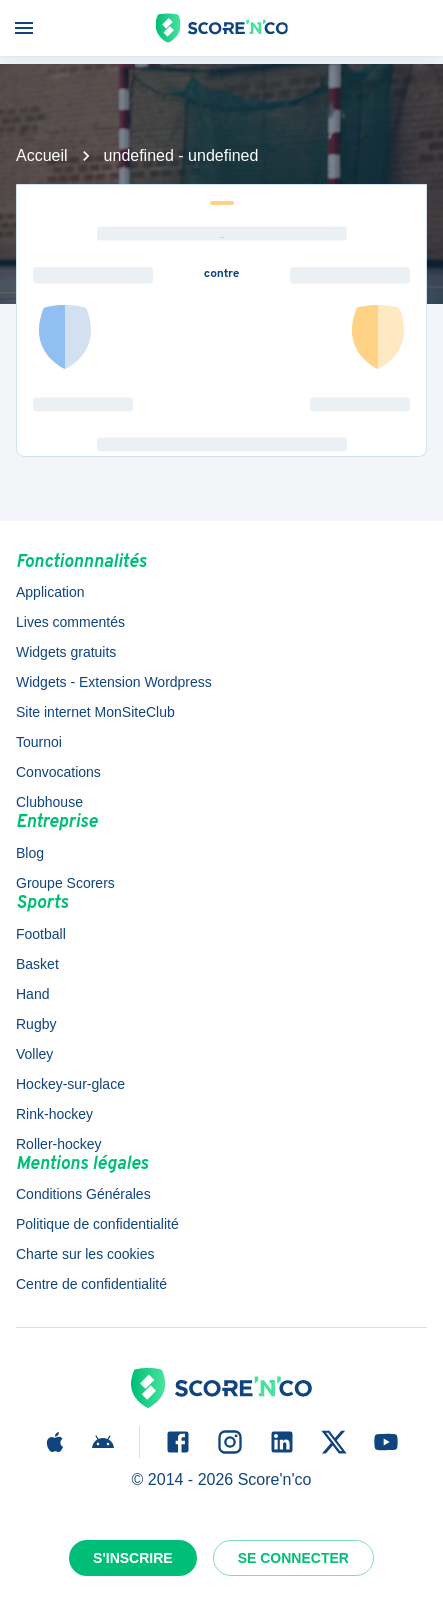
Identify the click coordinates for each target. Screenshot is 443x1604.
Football (41, 934)
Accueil (42, 155)
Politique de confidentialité (97, 1224)
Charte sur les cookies (85, 1254)
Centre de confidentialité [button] (91, 1284)
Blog (30, 853)
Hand (32, 994)
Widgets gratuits (66, 652)
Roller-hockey (59, 1144)
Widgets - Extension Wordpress (114, 682)
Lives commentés (70, 622)
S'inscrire (133, 1558)
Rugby (36, 1024)
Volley (34, 1054)
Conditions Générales (83, 1194)
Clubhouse (49, 802)
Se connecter (293, 1558)
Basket (37, 964)
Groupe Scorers (65, 883)
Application (50, 592)
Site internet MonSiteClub (95, 712)
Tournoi (39, 742)
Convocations (58, 772)
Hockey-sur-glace (70, 1084)
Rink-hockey (54, 1114)
